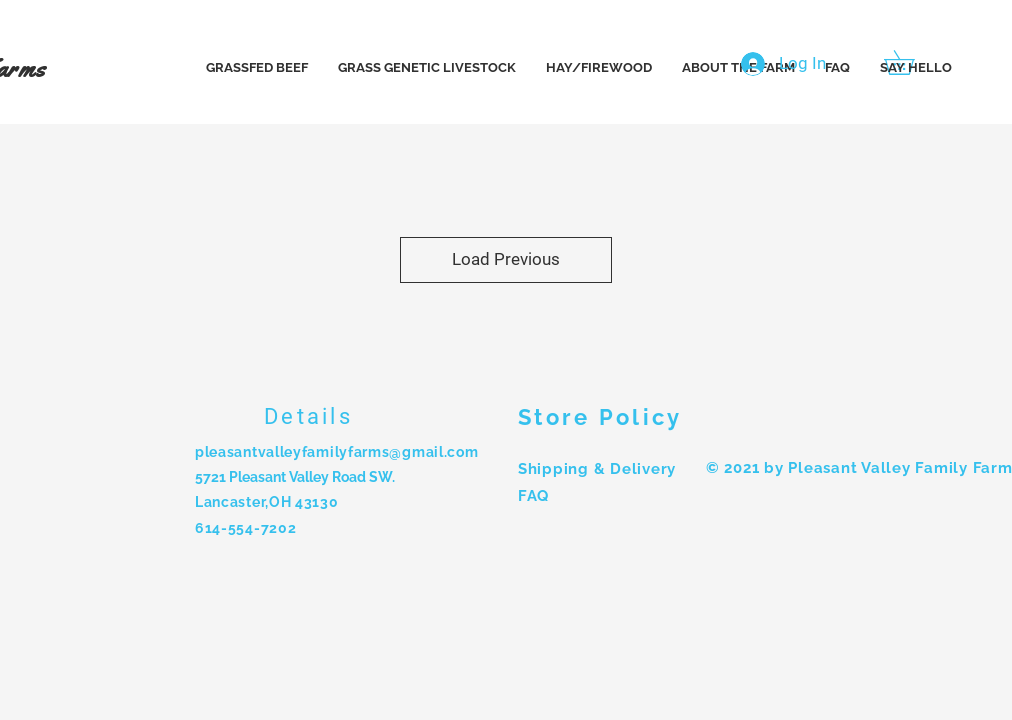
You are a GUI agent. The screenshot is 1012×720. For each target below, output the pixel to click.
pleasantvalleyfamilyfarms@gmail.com (337, 452)
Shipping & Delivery (597, 469)
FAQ (533, 496)
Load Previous (506, 259)
